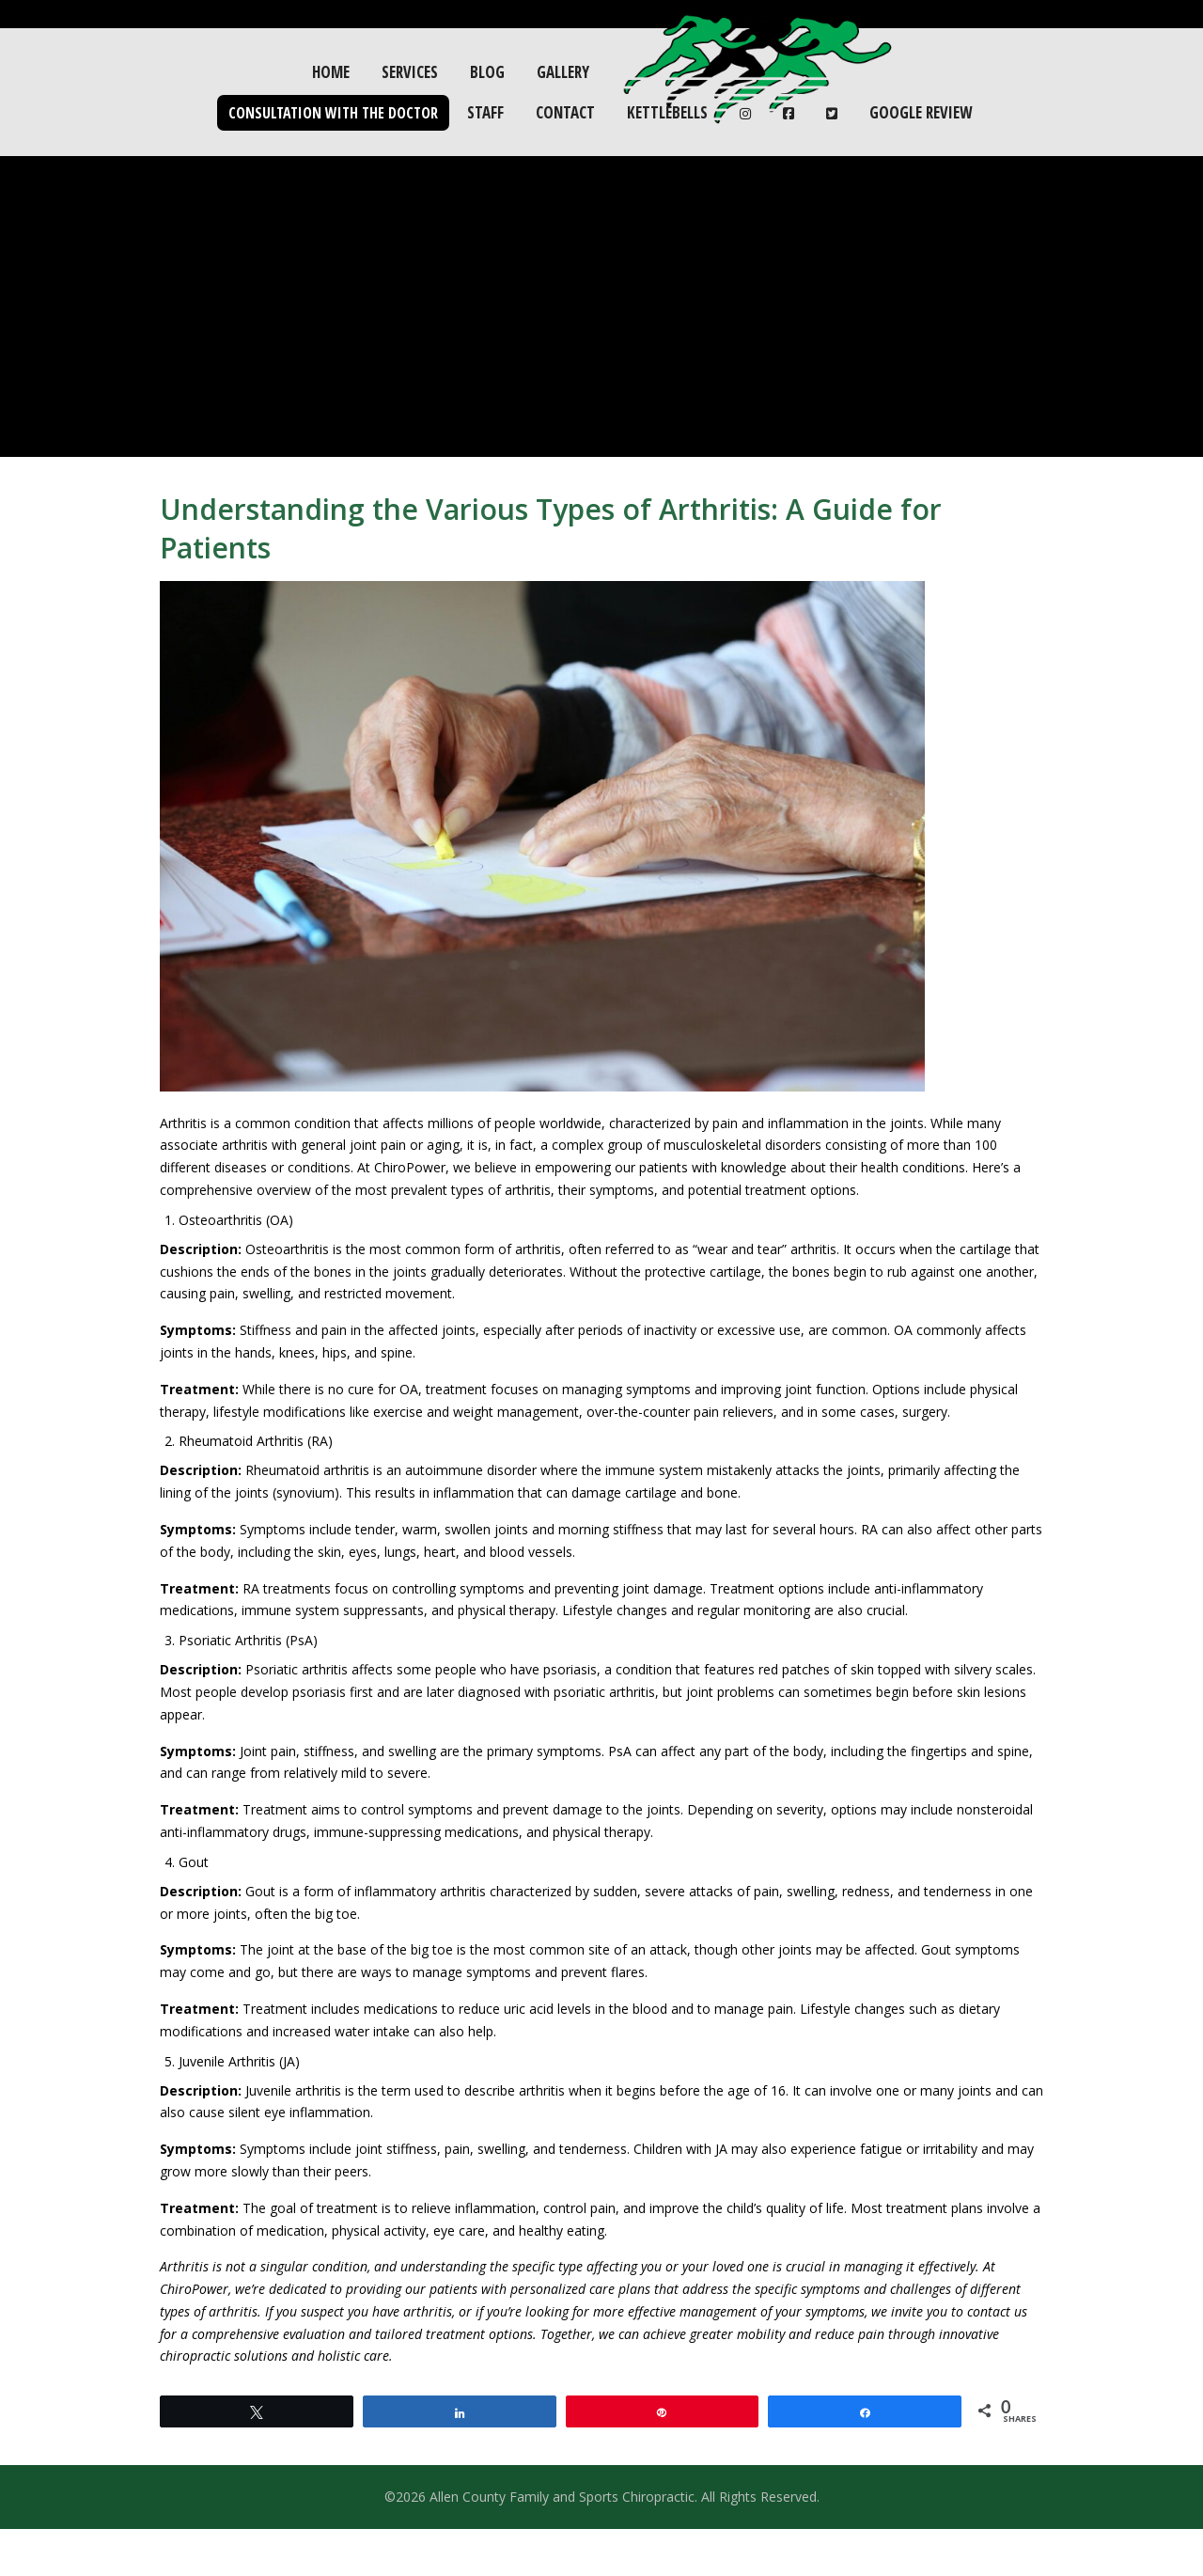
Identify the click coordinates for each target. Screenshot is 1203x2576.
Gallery (563, 72)
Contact (565, 112)
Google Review (920, 112)
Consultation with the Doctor (333, 112)
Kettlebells (667, 112)
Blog (487, 72)
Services (410, 72)
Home (331, 72)
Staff (485, 112)
